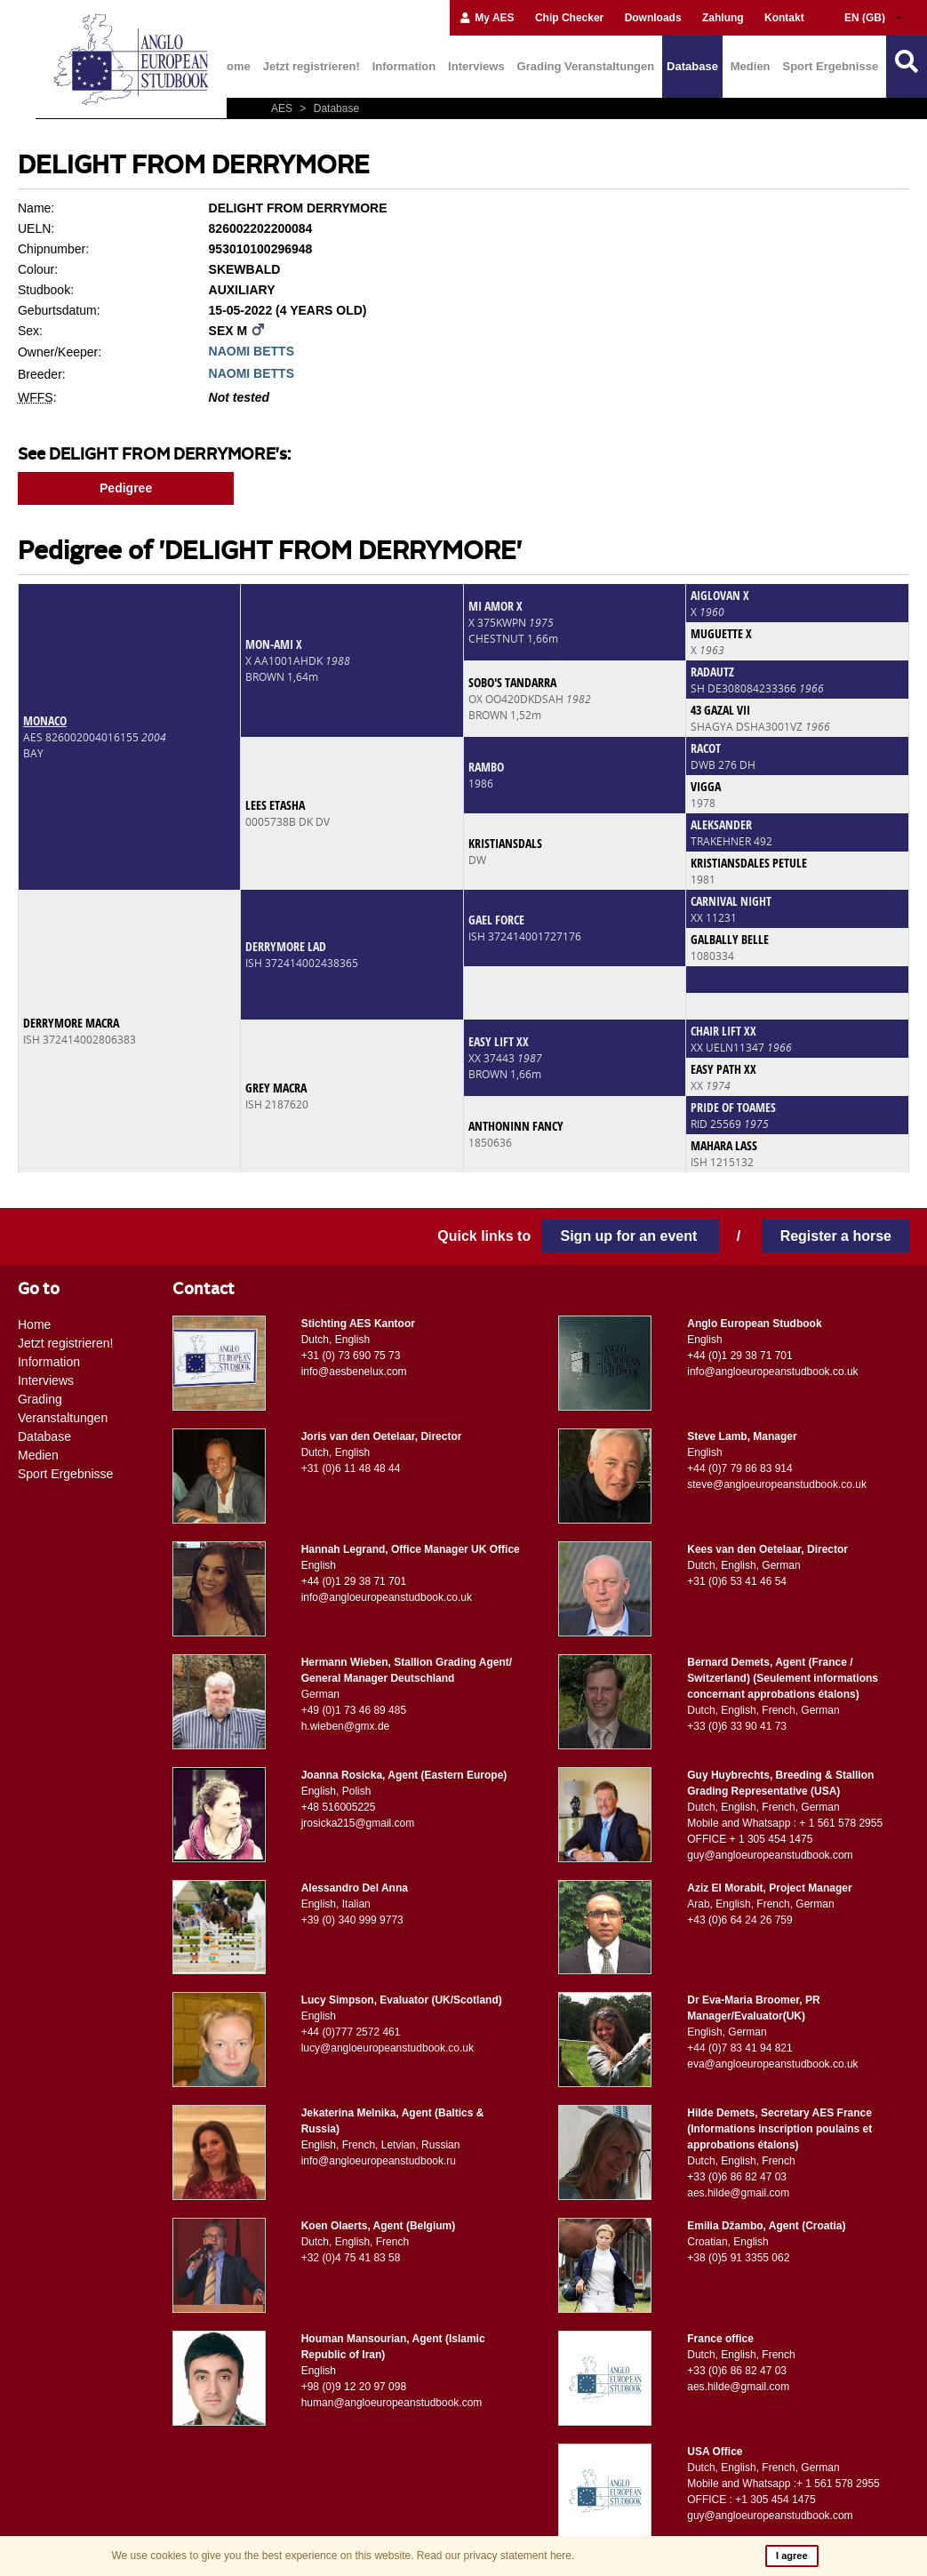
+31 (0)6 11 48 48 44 (351, 1468)
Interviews (476, 66)
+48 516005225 (338, 1807)
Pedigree (126, 488)
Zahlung (723, 18)
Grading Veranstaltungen (586, 66)
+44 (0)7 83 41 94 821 (739, 2048)
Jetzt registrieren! (311, 66)
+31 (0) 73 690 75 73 (351, 1355)
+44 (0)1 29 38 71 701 (739, 1355)
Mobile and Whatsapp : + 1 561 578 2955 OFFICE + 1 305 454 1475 (785, 1831)
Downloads (653, 18)
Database (692, 66)
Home (235, 66)
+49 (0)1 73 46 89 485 (353, 1710)
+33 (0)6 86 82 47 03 (737, 2177)
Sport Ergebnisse (830, 66)
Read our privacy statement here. (495, 2555)
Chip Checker (569, 18)
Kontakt (784, 18)
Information (404, 66)
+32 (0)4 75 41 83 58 (351, 2258)
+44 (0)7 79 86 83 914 (739, 1468)
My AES (487, 18)
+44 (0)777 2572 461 (351, 2032)
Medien (751, 66)
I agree (791, 2555)
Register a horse (835, 1236)
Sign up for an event (630, 1236)
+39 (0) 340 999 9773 (352, 1920)
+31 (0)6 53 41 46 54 (737, 1581)
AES (283, 108)
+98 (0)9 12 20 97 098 (353, 2386)
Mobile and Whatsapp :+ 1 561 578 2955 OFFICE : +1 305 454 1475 (783, 2491)
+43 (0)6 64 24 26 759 (739, 1920)
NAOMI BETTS (251, 351)
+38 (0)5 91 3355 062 (738, 2258)
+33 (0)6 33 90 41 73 (737, 1726)
